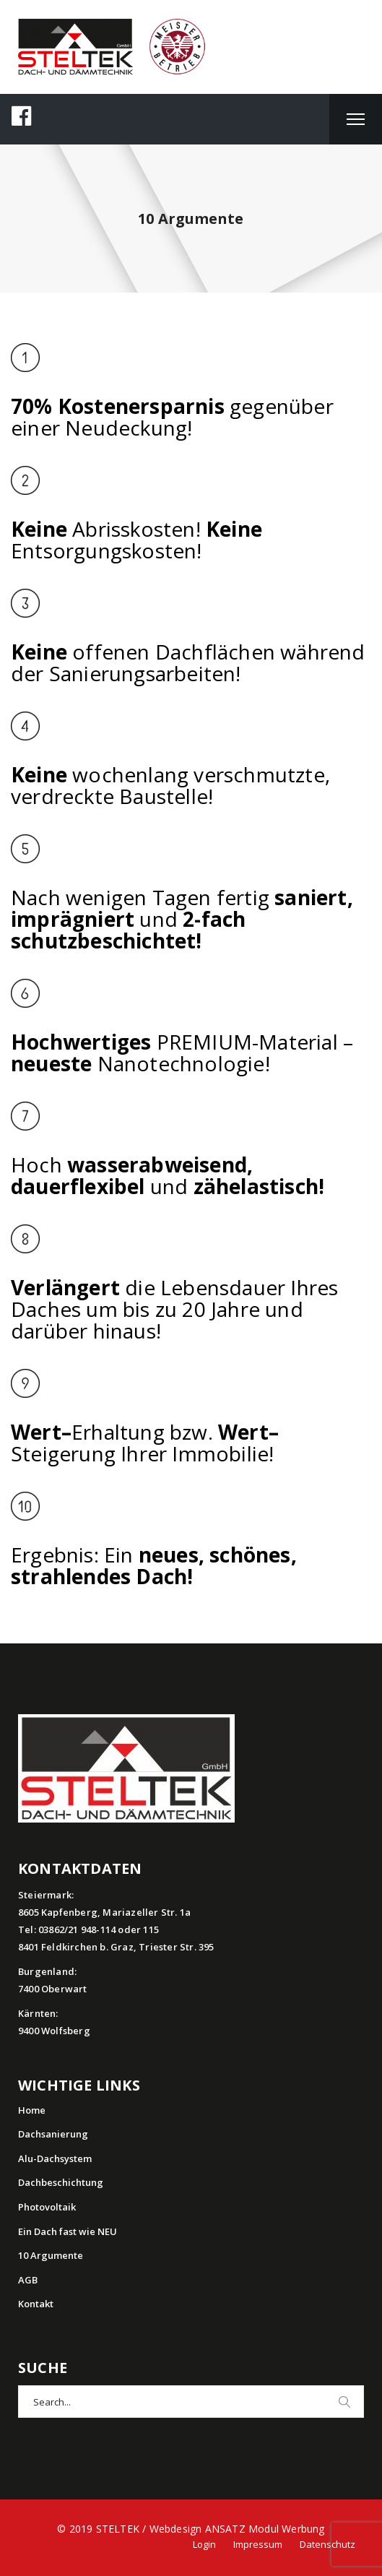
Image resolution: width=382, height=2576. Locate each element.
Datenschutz (327, 2544)
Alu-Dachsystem (55, 2158)
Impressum (257, 2544)
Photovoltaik (47, 2206)
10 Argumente (50, 2255)
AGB (28, 2279)
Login (204, 2544)
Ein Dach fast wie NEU (67, 2231)
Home (31, 2110)
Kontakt (35, 2303)
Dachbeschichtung (60, 2182)
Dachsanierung (53, 2133)
